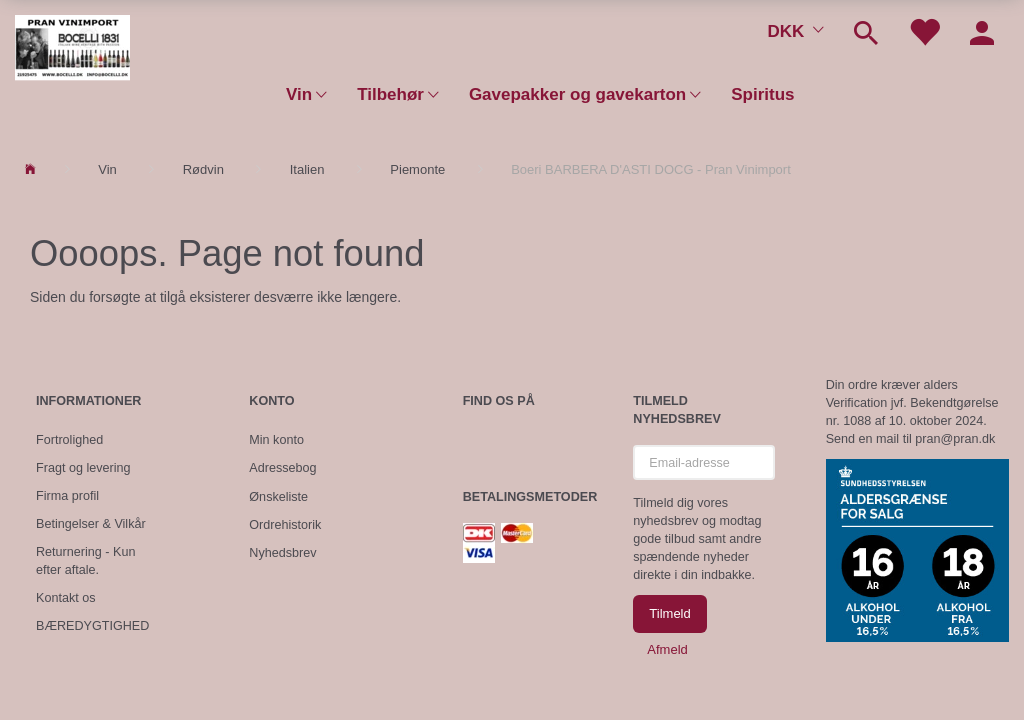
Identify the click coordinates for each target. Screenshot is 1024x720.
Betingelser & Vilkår (91, 524)
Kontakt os (66, 598)
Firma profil (67, 496)
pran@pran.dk (955, 439)
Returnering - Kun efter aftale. (85, 561)
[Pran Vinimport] (72, 55)
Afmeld (667, 649)
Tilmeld (669, 613)
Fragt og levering (83, 468)
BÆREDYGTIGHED (92, 626)
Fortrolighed (69, 440)
